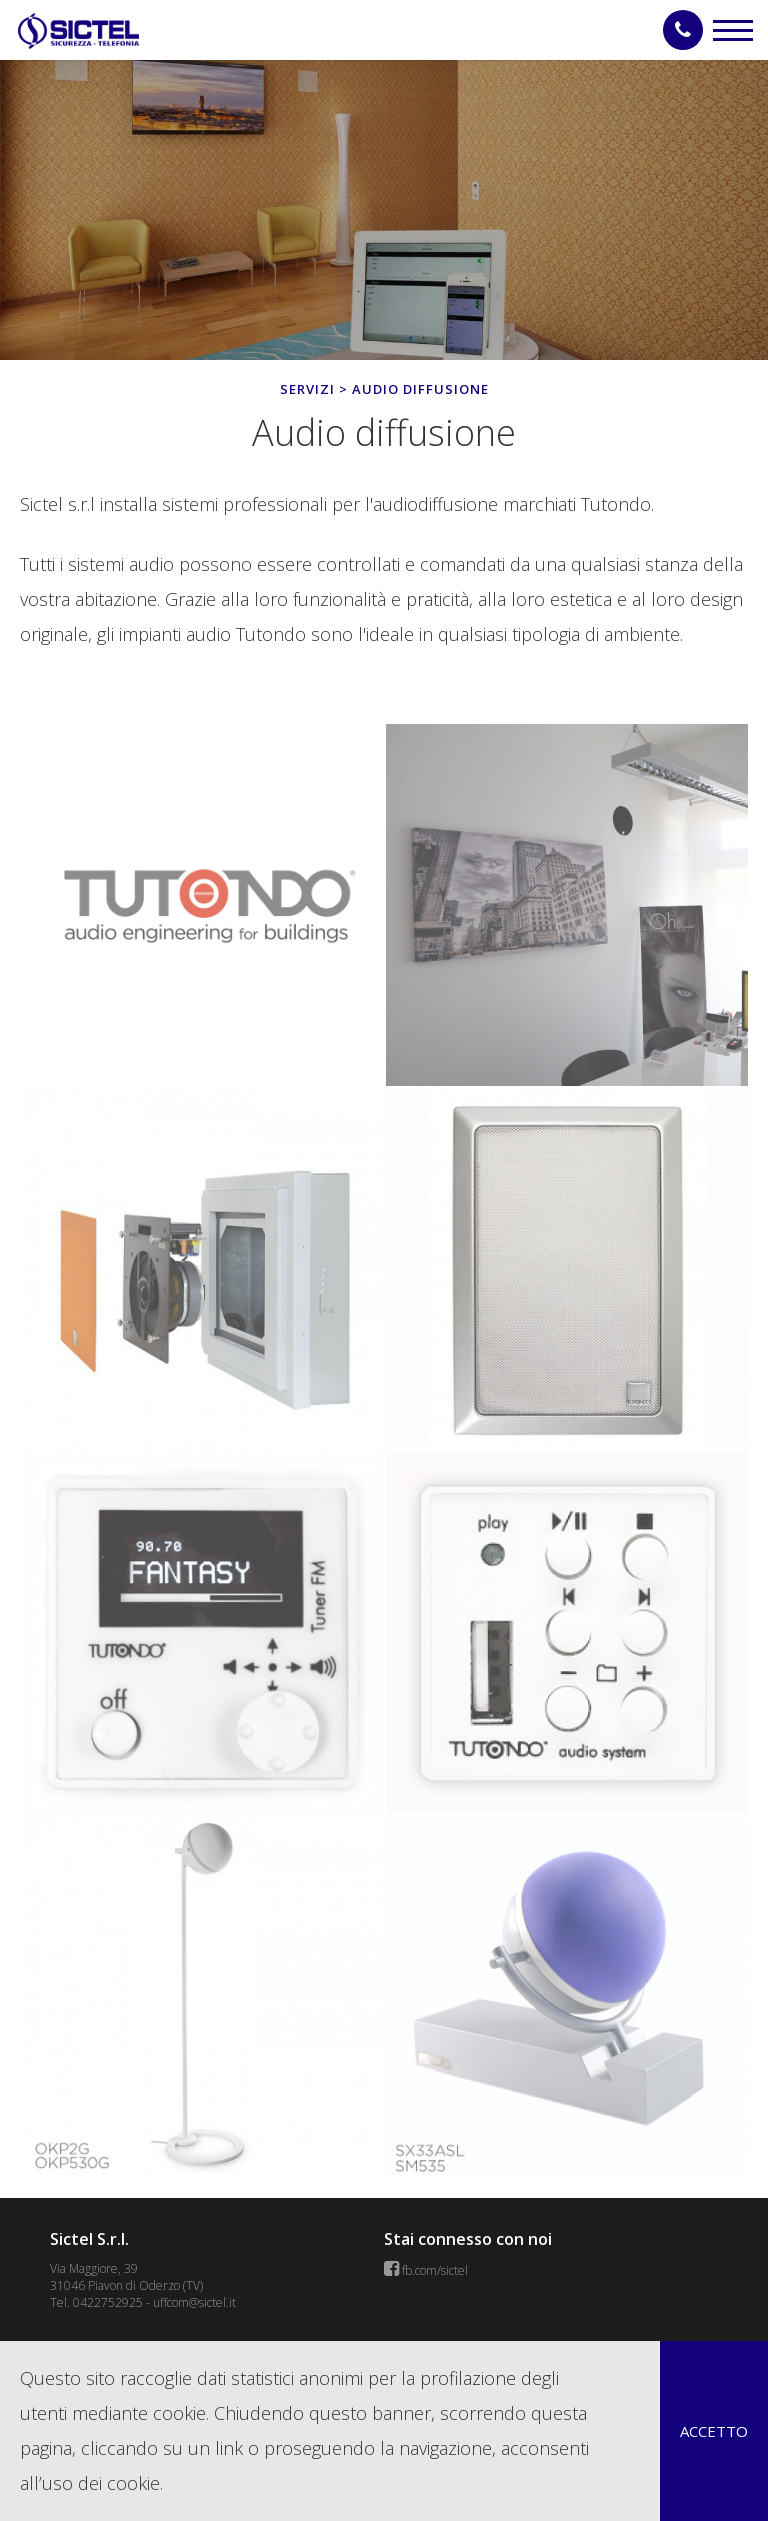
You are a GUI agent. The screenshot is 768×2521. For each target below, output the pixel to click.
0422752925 (108, 2302)
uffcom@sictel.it (194, 2302)
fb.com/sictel (435, 2270)
